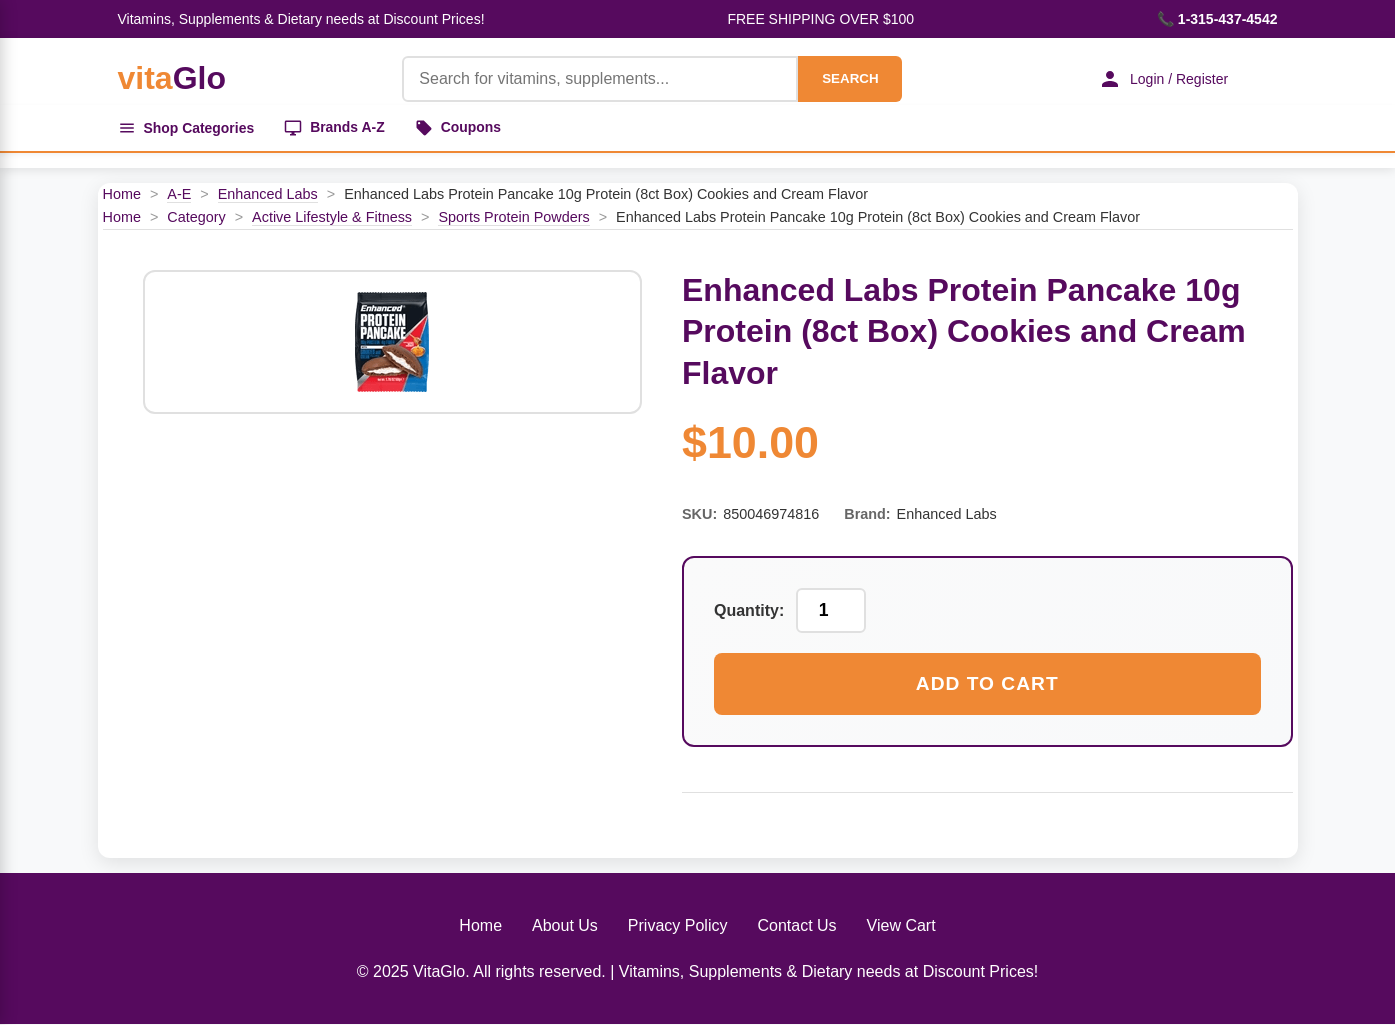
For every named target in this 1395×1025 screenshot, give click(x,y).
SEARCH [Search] (849, 78)
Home (122, 194)
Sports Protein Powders (513, 217)
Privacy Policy (678, 926)
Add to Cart (987, 684)
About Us (565, 926)
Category (196, 217)
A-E (179, 194)
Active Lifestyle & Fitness (332, 217)
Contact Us (796, 926)
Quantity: (749, 610)
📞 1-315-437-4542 (1217, 19)
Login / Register (1162, 79)
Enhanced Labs (268, 194)
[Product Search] (600, 79)
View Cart (901, 926)
